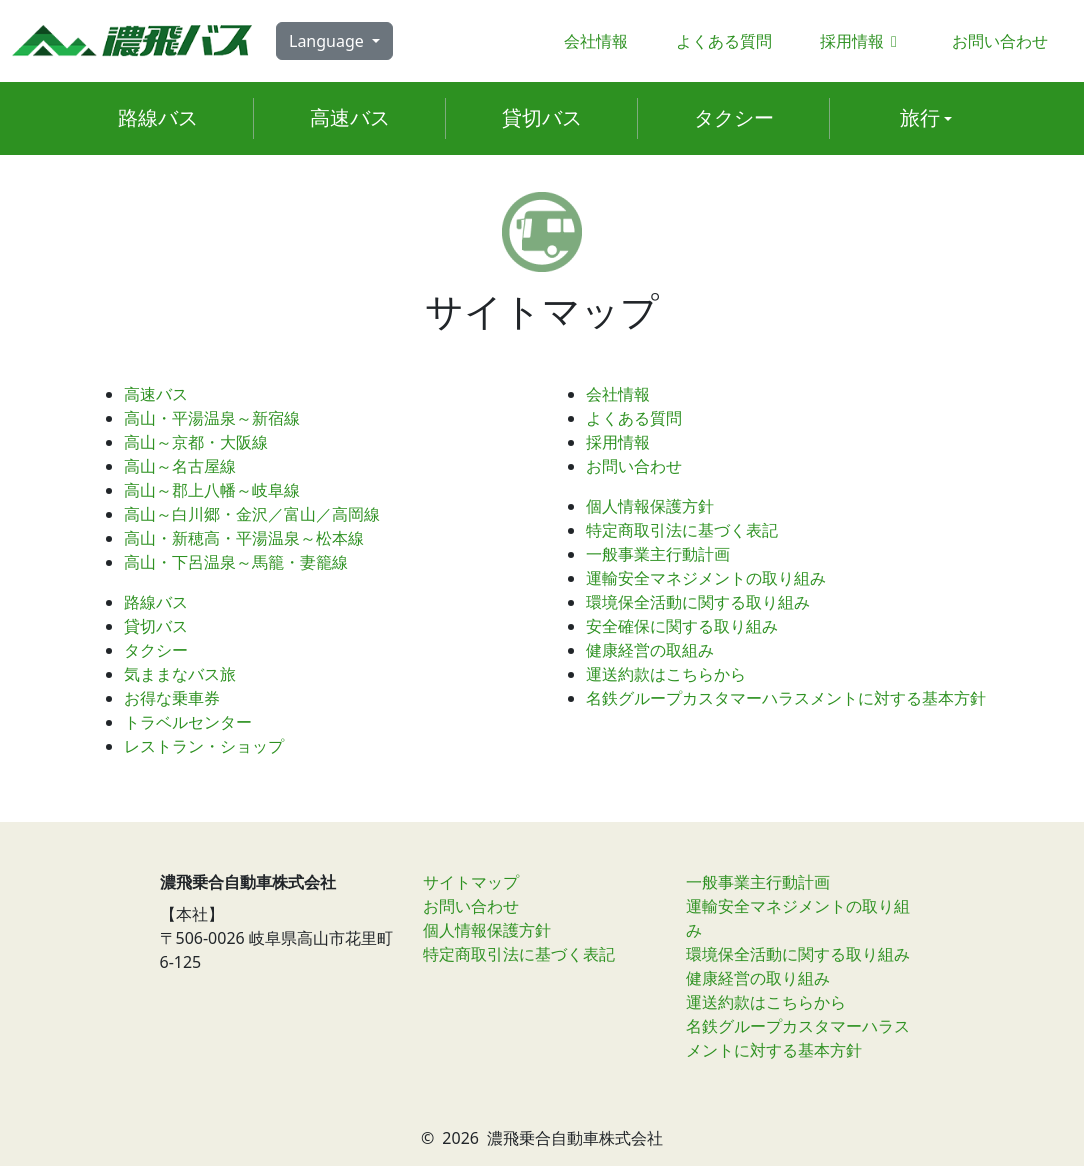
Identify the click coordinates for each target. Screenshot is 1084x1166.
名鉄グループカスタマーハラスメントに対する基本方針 (786, 698)
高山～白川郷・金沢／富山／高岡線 (252, 514)
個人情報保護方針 (650, 506)
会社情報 (596, 41)
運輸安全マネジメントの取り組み (706, 578)
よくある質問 (724, 41)
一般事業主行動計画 (658, 554)
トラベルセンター (188, 722)
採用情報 (862, 41)
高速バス (156, 394)
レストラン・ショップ (204, 746)
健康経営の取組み (650, 650)
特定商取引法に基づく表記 (682, 530)
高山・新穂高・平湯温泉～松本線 (244, 538)
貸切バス (156, 626)
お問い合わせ (1000, 41)
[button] (926, 118)
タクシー (156, 650)
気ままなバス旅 (180, 674)
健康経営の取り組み (758, 978)
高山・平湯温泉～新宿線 (212, 418)
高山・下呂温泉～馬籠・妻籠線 (236, 562)
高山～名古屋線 (180, 466)
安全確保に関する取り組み (682, 626)
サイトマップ (471, 882)
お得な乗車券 (172, 698)
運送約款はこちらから (666, 674)
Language (328, 41)
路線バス (156, 602)
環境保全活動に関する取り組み (698, 602)
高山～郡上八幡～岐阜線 (212, 490)
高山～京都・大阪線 (196, 442)
